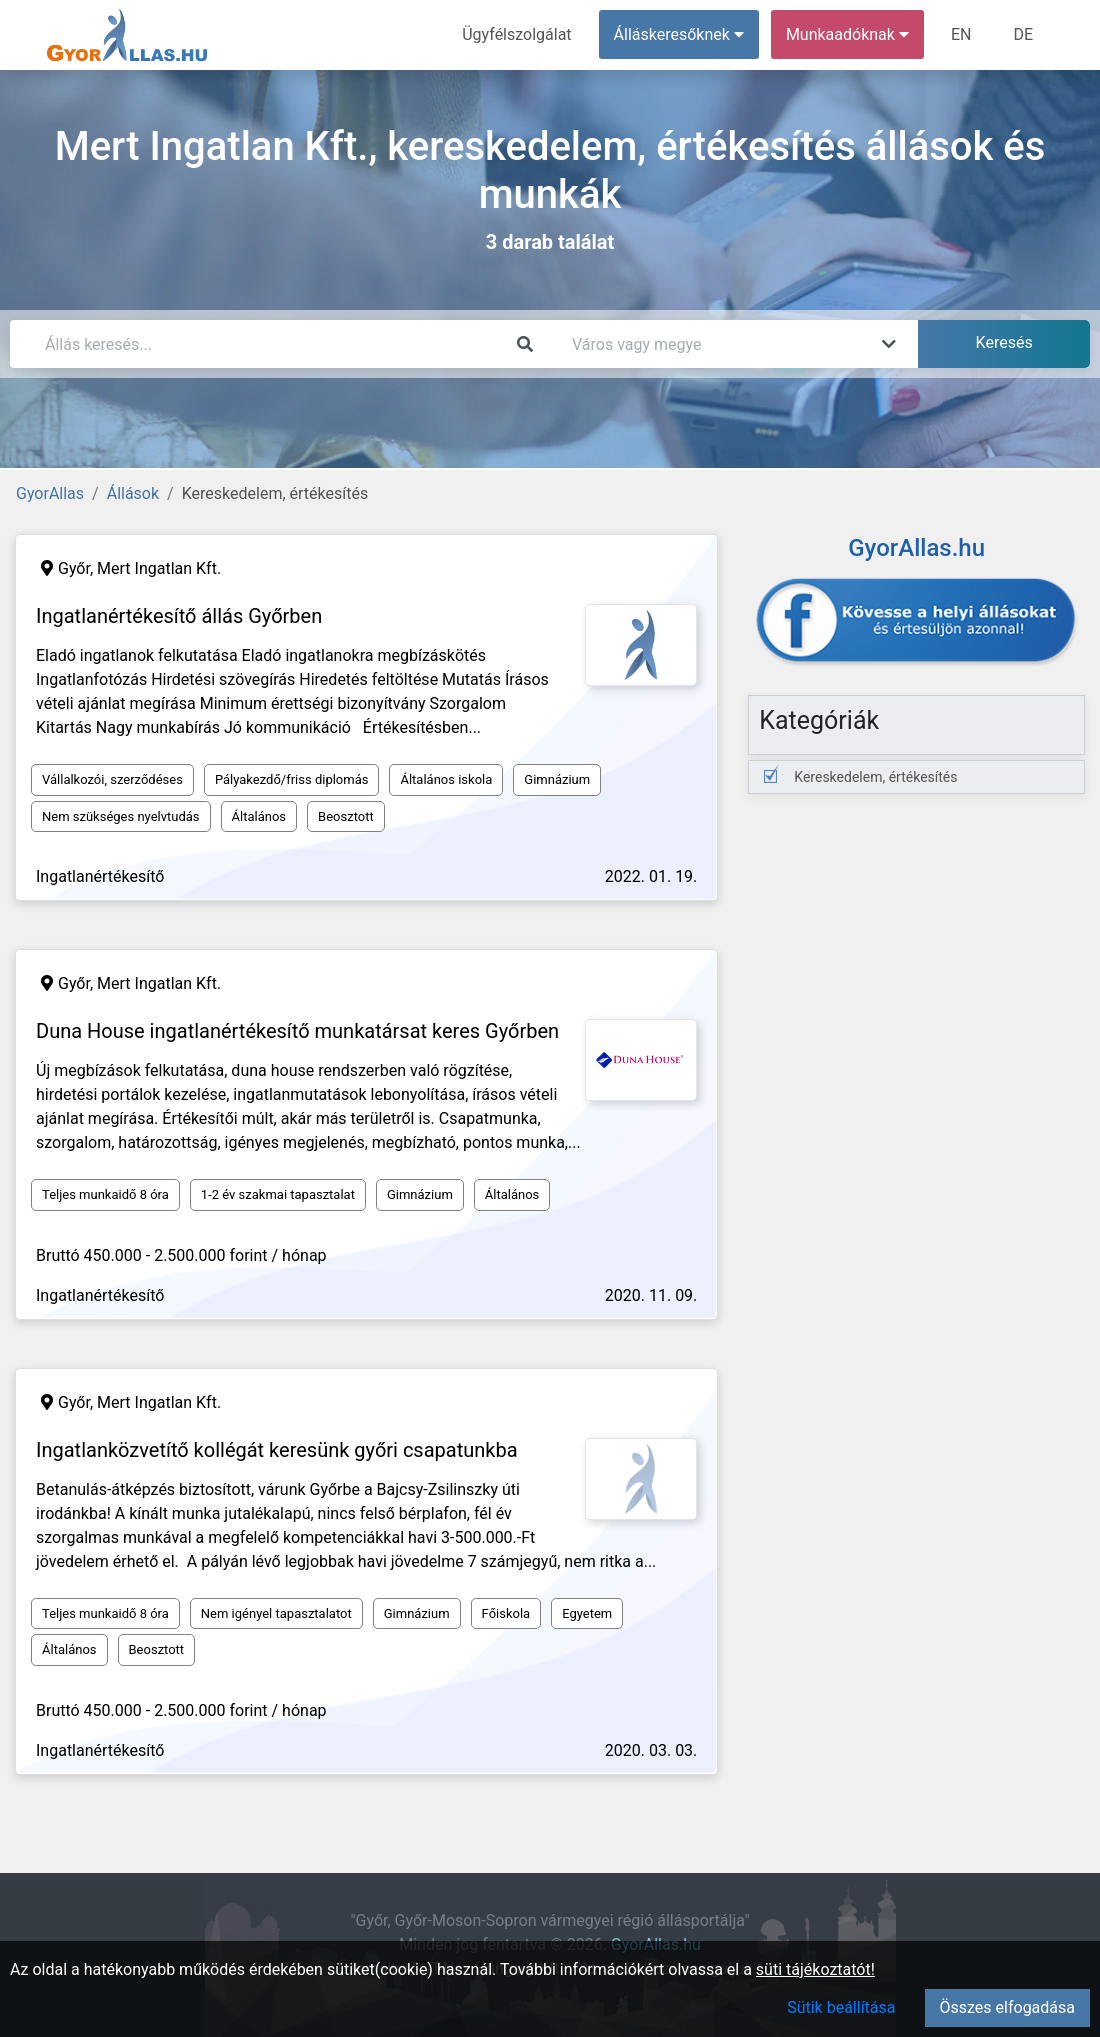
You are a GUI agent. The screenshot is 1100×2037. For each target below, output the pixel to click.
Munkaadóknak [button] (847, 34)
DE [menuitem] (1023, 34)
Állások (133, 493)
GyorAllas (50, 493)
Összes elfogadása (1007, 2007)
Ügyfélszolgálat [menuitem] (516, 34)
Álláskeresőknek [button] (679, 34)
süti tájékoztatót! (815, 1969)
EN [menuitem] (961, 34)
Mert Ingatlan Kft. (159, 568)
